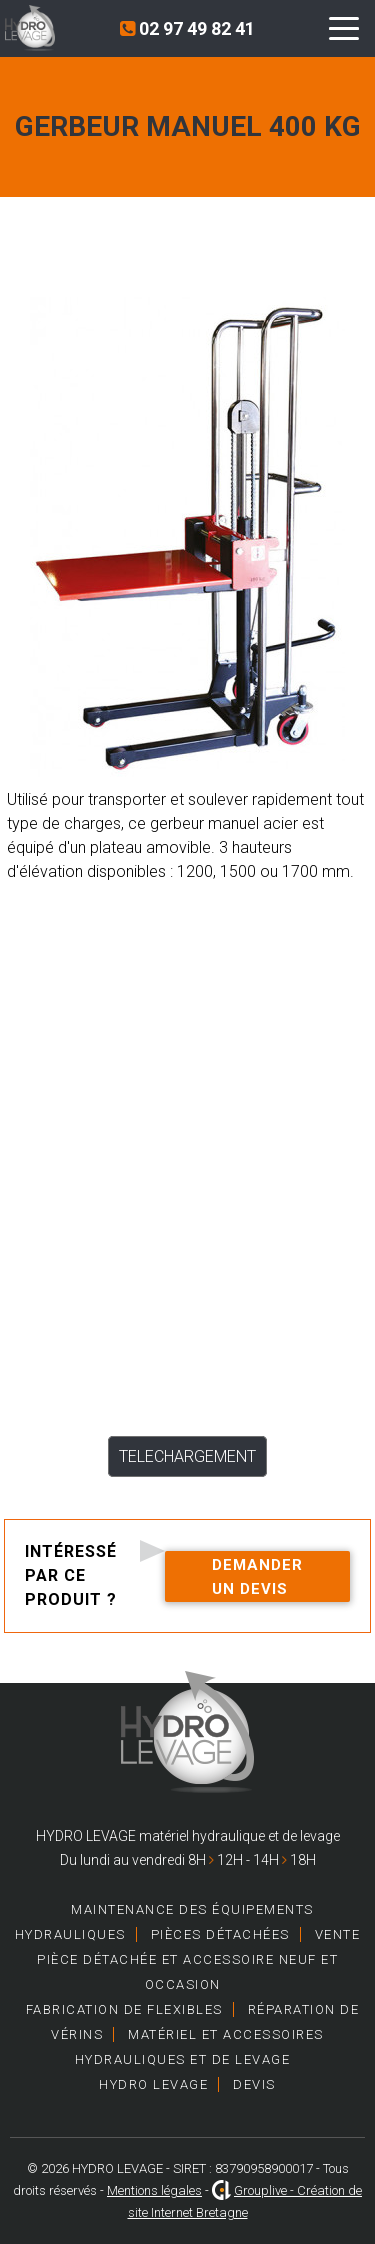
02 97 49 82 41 (187, 28)
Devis (254, 2084)
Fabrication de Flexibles (124, 2009)
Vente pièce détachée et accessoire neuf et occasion (198, 1959)
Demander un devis (257, 1577)
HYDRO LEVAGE (153, 2084)
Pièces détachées (220, 1934)
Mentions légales (154, 2190)
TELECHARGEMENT (187, 1456)
